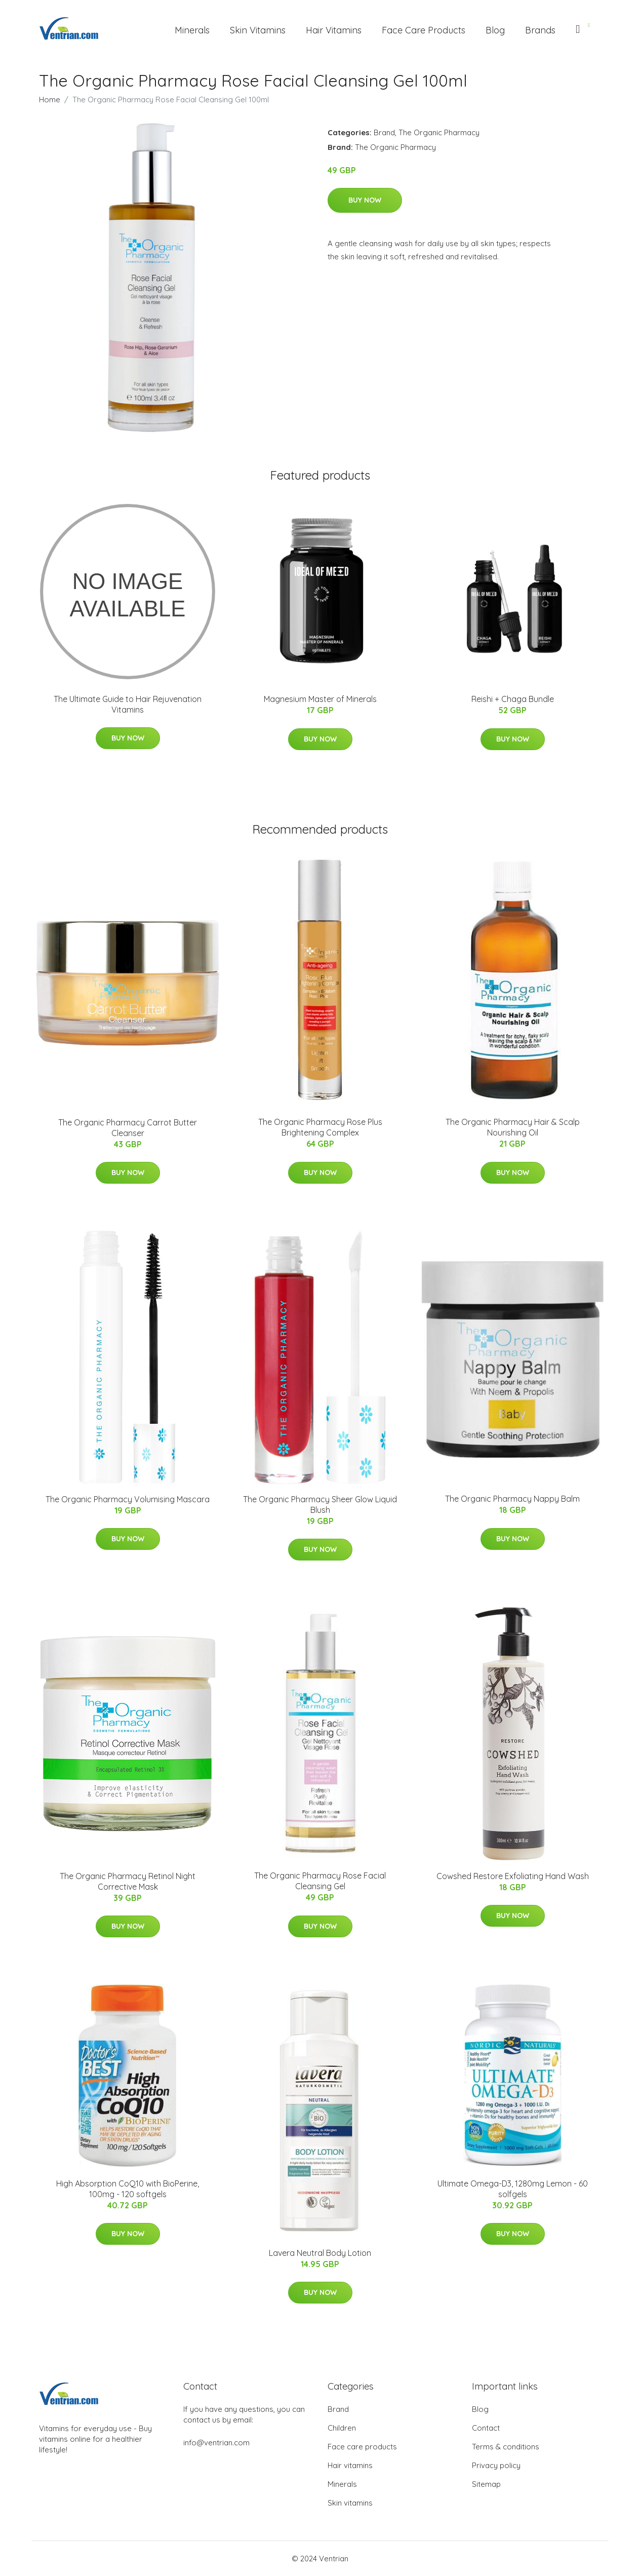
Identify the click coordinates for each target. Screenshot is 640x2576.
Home (49, 99)
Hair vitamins (350, 2465)
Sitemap (486, 2484)
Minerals (192, 30)
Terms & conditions (505, 2446)
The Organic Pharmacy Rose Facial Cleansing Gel (320, 1880)
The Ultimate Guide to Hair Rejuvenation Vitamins (128, 704)
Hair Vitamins (334, 30)
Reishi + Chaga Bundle (512, 699)
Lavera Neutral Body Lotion (320, 2253)
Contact (486, 2428)
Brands (540, 30)
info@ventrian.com (216, 2442)
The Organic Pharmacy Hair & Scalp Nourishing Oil (513, 1127)
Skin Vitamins (258, 30)
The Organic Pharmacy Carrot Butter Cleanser (127, 1127)
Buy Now (364, 200)
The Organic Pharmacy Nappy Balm (512, 1499)
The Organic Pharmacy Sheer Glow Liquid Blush (320, 1504)
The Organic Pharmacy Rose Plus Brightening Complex (320, 1127)
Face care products (362, 2446)
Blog (495, 30)
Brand (384, 132)
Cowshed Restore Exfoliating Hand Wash (512, 1876)
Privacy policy (496, 2465)
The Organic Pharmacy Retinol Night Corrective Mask (127, 1881)
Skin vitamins (350, 2503)
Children (342, 2428)
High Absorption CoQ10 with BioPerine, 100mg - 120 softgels (127, 2188)
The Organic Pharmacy (438, 132)
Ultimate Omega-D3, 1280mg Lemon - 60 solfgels (512, 2188)
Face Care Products (423, 30)
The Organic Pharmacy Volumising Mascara (128, 1499)
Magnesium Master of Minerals (320, 699)
